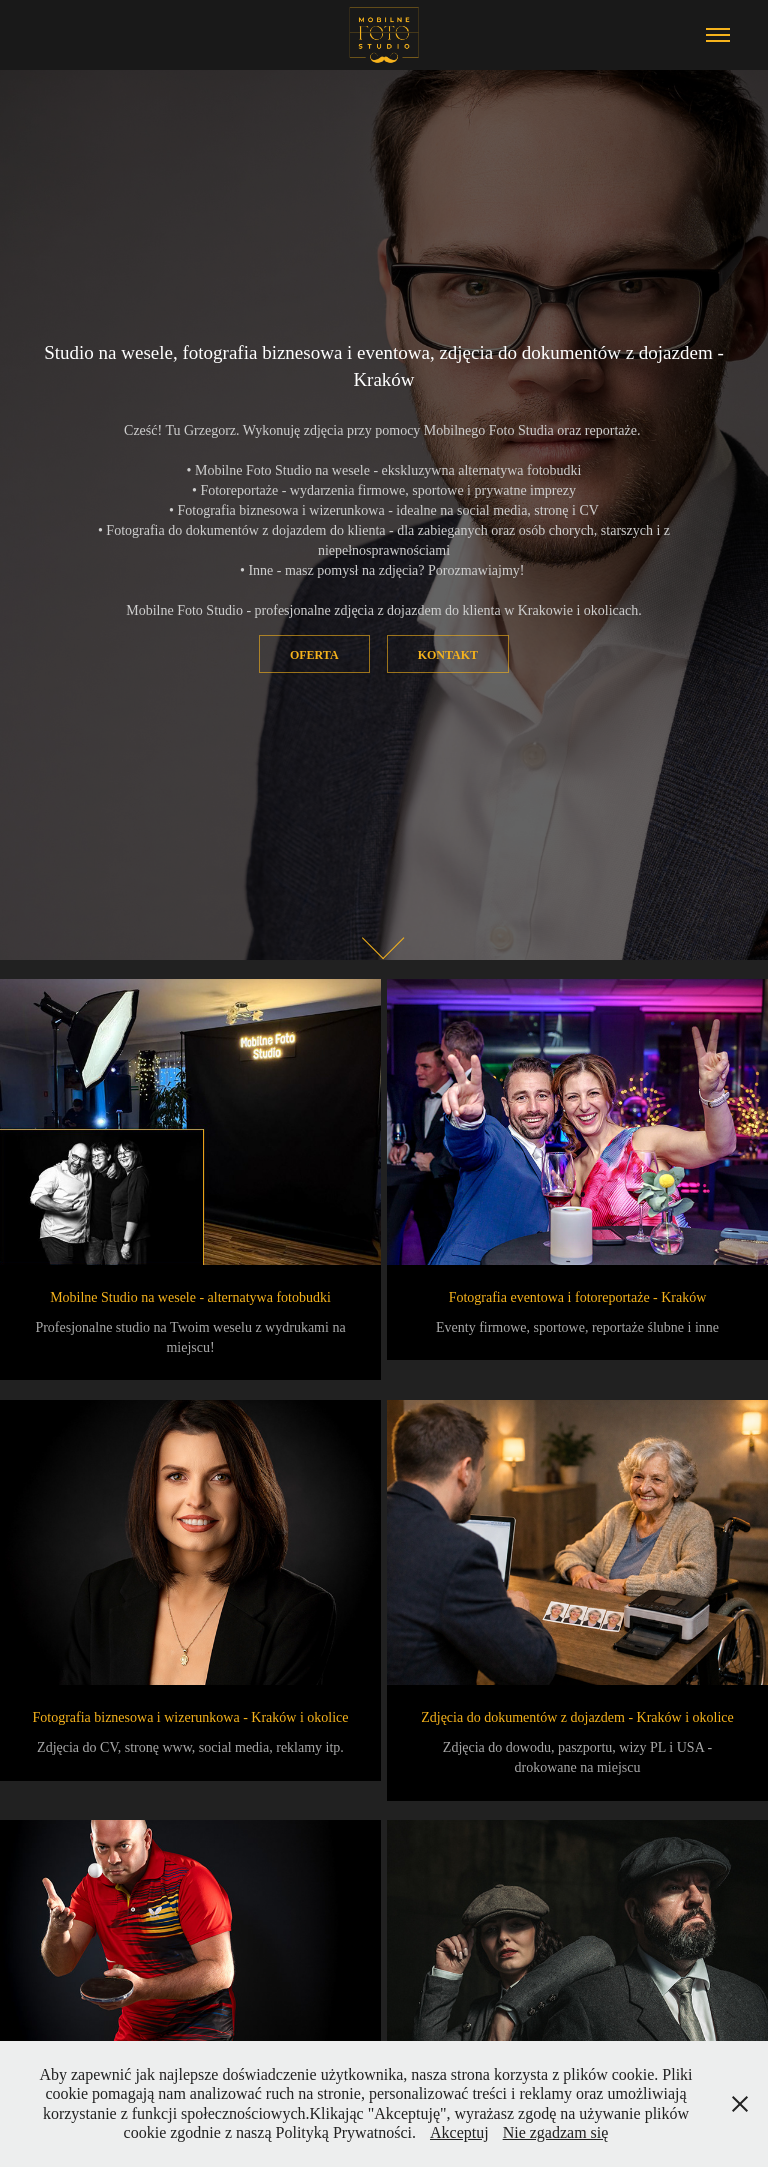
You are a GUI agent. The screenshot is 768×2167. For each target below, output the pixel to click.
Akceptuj (459, 2132)
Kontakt (448, 655)
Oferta (314, 655)
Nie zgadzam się (556, 2132)
